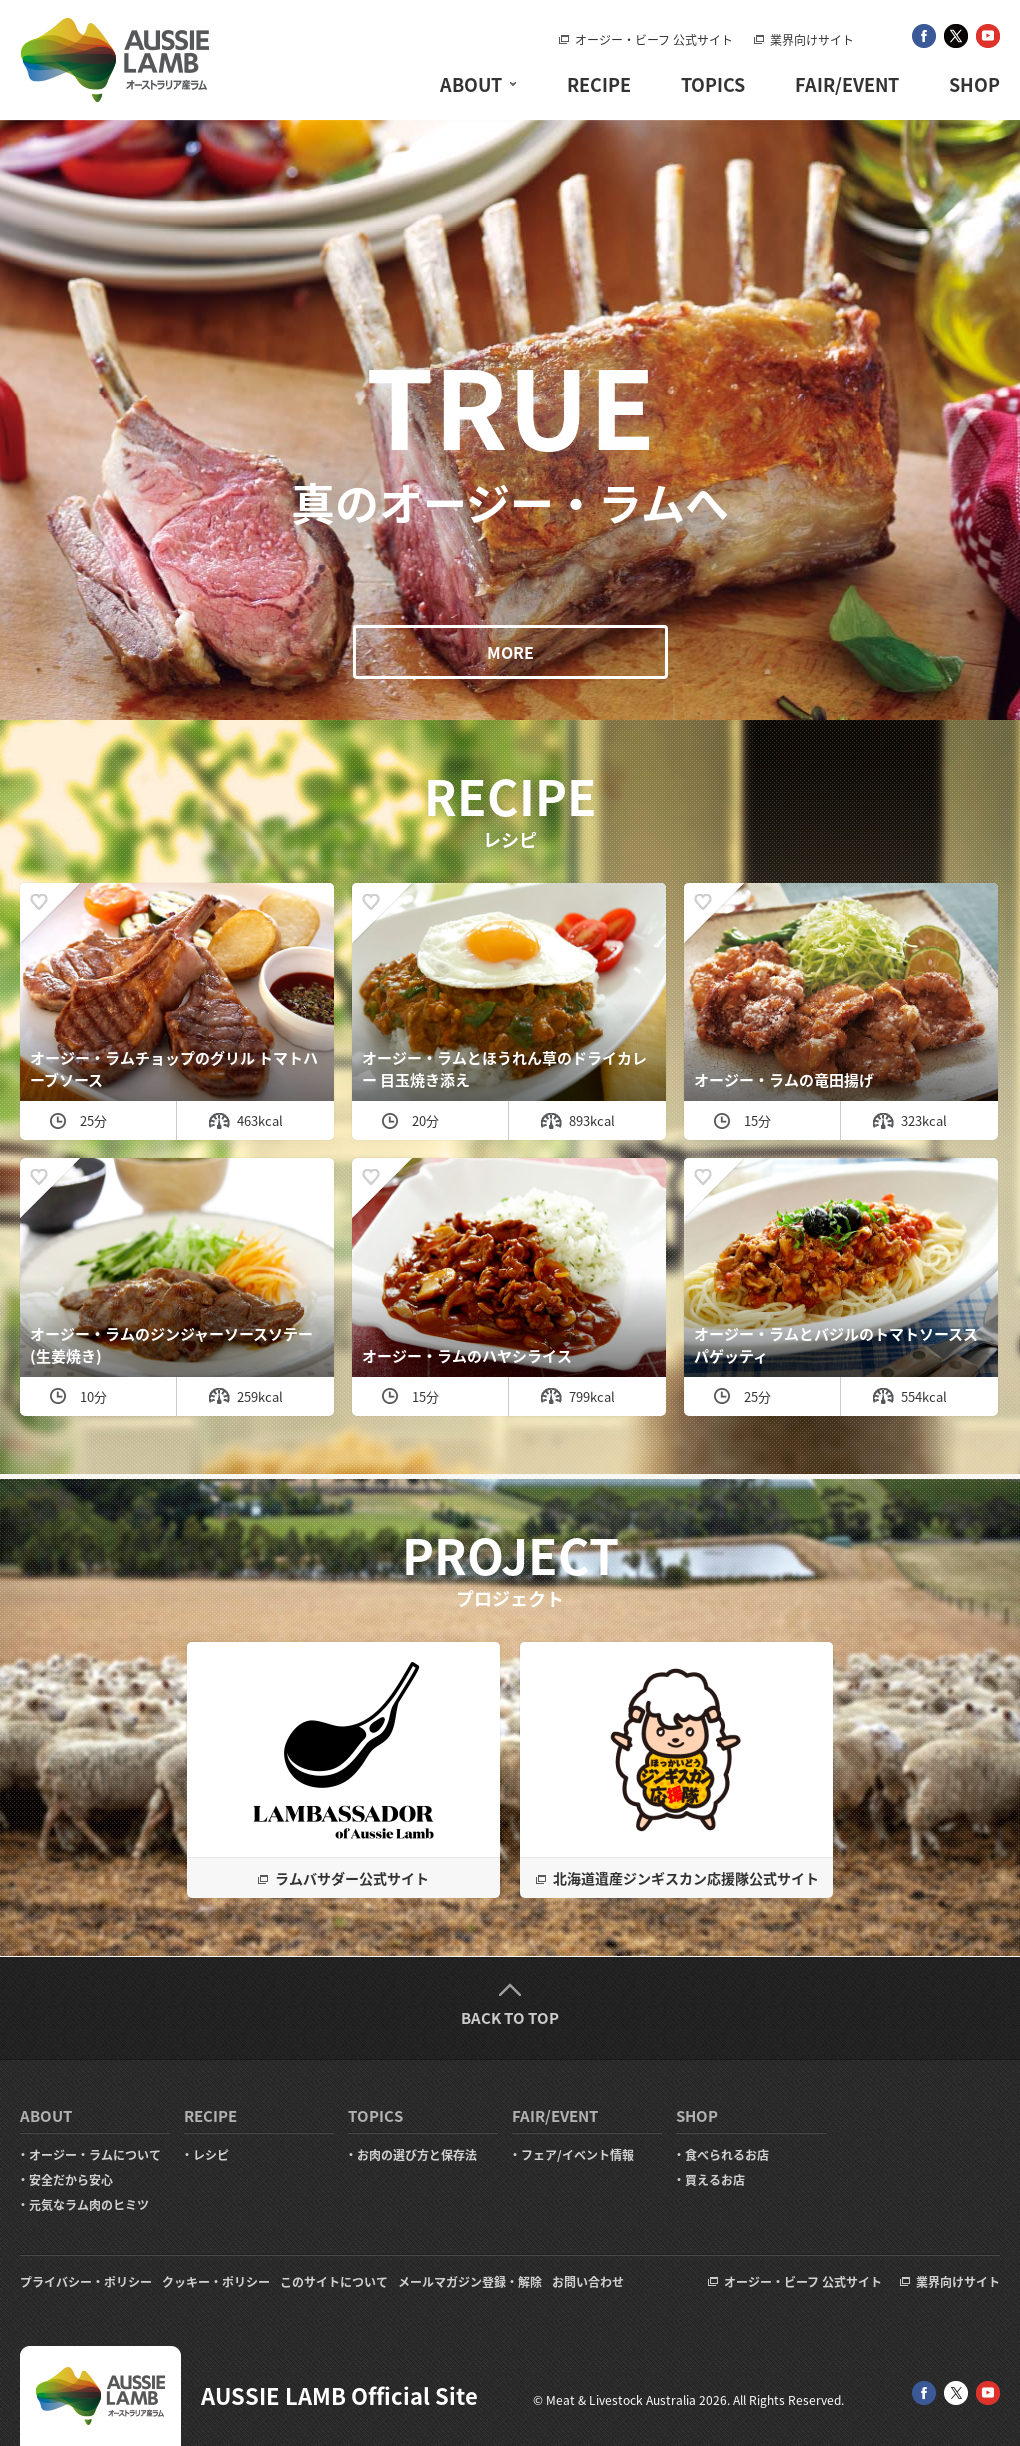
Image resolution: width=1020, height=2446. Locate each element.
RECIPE (599, 84)
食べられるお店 (727, 2155)
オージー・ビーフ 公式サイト (654, 40)
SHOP (974, 84)
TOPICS (713, 84)
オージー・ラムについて (95, 2155)
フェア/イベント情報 (577, 2155)
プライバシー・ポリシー (86, 2282)
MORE (510, 652)
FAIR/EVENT (847, 84)
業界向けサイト (812, 40)
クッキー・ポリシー (216, 2282)
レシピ (211, 2155)
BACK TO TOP (510, 2018)
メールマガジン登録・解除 (470, 2282)
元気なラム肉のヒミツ (89, 2205)
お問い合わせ (588, 2282)
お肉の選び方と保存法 (417, 2155)
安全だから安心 (71, 2180)
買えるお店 (715, 2180)
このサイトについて (334, 2282)
